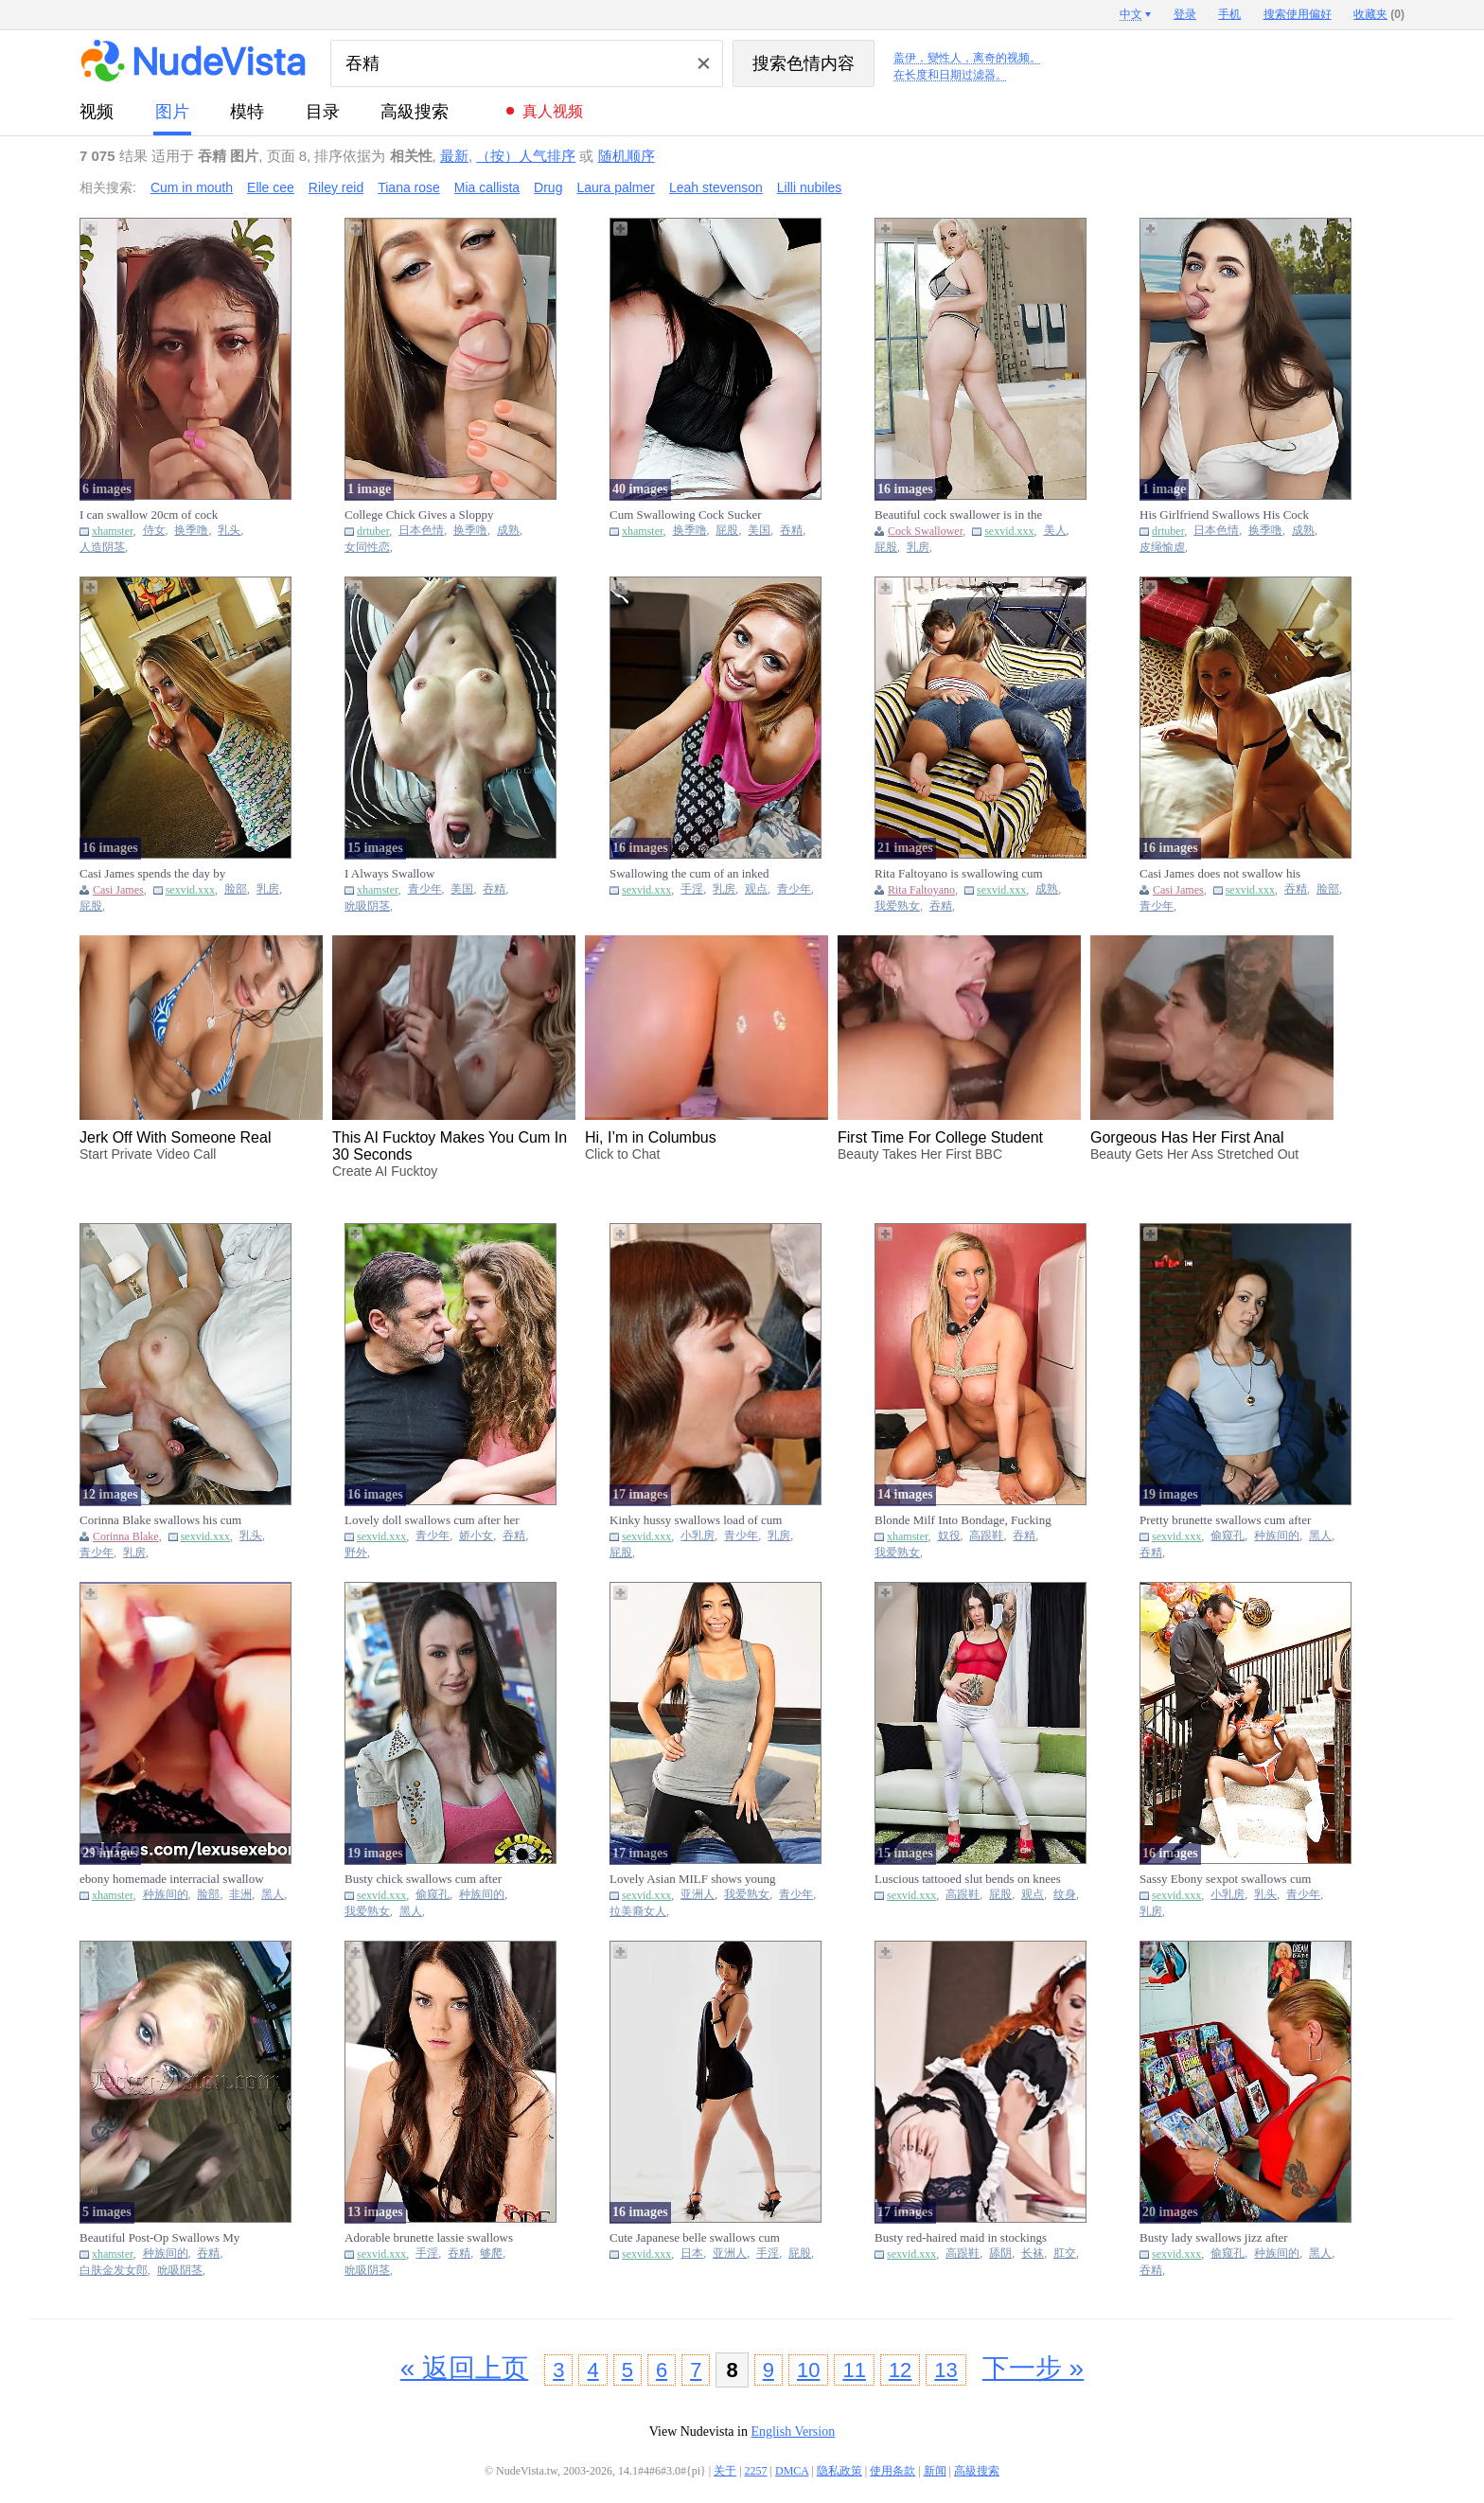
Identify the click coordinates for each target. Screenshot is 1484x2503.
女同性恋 (367, 547)
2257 (756, 2470)
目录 (323, 111)
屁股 (727, 530)
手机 (1229, 14)
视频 (97, 111)
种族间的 (1276, 1536)
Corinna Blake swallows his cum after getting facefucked (160, 1520)
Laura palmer (615, 187)
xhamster (112, 531)
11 (853, 2370)
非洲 (240, 1895)
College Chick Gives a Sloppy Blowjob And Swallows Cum (418, 515)
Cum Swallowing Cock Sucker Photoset (686, 515)
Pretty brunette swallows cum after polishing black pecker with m (1225, 1520)
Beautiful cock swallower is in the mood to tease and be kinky (958, 515)
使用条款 (892, 2470)
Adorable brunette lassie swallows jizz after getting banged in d (428, 2238)
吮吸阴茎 (367, 906)
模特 (247, 111)
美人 (1055, 530)
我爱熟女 (897, 906)
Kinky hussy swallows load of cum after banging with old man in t (696, 1520)
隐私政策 (839, 2470)
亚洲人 (697, 1895)
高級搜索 (414, 111)
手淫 (691, 889)
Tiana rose (409, 187)
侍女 (154, 530)
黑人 (1320, 1536)
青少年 (425, 889)
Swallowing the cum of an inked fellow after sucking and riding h (690, 873)
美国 (759, 530)
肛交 (1064, 2253)
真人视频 (552, 111)
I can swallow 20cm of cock (149, 514)
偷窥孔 (1227, 1536)
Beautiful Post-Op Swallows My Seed (159, 2238)
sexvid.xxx (1009, 531)
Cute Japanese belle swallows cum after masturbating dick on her (695, 2238)
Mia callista (487, 187)
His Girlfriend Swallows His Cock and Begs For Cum (1224, 515)
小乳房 (697, 1536)
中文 (1131, 14)
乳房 (918, 547)
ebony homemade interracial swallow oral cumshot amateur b (172, 1879)
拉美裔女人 (638, 1912)
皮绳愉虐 (1162, 547)
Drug (548, 187)
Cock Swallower (925, 531)
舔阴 (1000, 2253)
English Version (793, 2431)
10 (808, 2370)
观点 (756, 889)
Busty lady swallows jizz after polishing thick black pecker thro (1220, 2238)
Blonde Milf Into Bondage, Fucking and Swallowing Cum (962, 1520)
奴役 (949, 1536)
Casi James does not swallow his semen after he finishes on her (1220, 873)
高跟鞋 (986, 1536)
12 (900, 2370)
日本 (691, 2253)
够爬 (491, 2253)
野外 (355, 1553)
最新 (454, 156)
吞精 (791, 530)
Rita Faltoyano (921, 889)
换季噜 (191, 530)
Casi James (118, 889)
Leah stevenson (716, 187)
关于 (725, 2470)
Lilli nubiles (809, 187)
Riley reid (336, 187)
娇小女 (476, 1536)
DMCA (791, 2470)
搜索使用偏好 (1297, 14)
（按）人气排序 (525, 156)
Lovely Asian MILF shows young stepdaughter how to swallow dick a (698, 1879)
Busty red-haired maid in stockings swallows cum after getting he (960, 2238)
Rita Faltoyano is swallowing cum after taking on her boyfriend (958, 873)
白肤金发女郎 (114, 2270)
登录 (1185, 14)
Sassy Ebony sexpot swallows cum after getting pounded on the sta (1225, 1879)
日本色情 (421, 530)
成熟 (508, 530)
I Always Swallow (389, 873)
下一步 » (1033, 2368)
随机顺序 (626, 156)
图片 (172, 111)
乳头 (229, 530)
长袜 (1032, 2253)
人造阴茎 (102, 547)
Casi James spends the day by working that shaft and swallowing (165, 873)
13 (945, 2370)
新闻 (935, 2470)
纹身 (1064, 1895)
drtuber (373, 531)
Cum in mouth (191, 187)
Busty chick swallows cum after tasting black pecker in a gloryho (424, 1879)
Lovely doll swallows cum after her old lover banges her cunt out (431, 1520)
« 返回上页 (464, 2368)
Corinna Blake (126, 1536)
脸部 (235, 889)
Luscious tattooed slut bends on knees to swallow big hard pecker (967, 1879)
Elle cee (270, 187)
